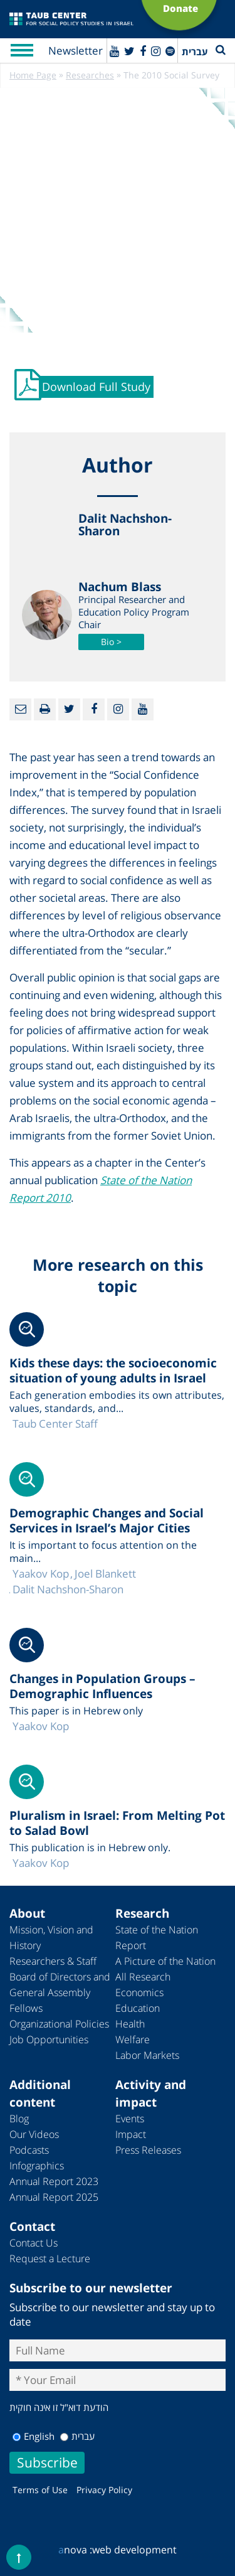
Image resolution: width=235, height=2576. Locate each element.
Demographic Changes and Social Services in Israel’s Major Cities (106, 1520)
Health (130, 2024)
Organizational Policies (59, 2024)
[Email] (20, 709)
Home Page (32, 75)
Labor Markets (147, 2055)
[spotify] (170, 50)
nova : (75, 2550)
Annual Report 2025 (53, 2197)
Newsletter (75, 50)
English (34, 2436)
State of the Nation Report (156, 1937)
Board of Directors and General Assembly (59, 1984)
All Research (142, 1977)
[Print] (45, 709)
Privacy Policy (104, 2490)
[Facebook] (143, 50)
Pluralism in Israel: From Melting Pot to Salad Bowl (117, 1823)
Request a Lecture (49, 2258)
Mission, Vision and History (51, 1937)
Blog (19, 2118)
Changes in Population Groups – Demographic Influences (102, 1686)
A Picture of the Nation (165, 1961)
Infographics (36, 2165)
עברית (77, 2436)
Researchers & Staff (53, 1961)
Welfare (132, 2039)
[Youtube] (114, 50)
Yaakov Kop (41, 1573)
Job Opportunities (48, 2039)
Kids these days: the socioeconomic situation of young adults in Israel (113, 1370)
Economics (139, 1992)
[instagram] (155, 50)
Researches (90, 75)
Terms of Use (40, 2490)
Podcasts (29, 2150)
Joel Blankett (105, 1573)
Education (137, 2008)
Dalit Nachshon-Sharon (68, 1589)
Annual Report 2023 (53, 2181)
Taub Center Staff (55, 1423)
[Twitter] (129, 50)
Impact (130, 2134)
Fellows (26, 2008)
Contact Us (33, 2243)
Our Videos (34, 2134)
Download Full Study (96, 386)
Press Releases (148, 2150)
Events (129, 2118)
